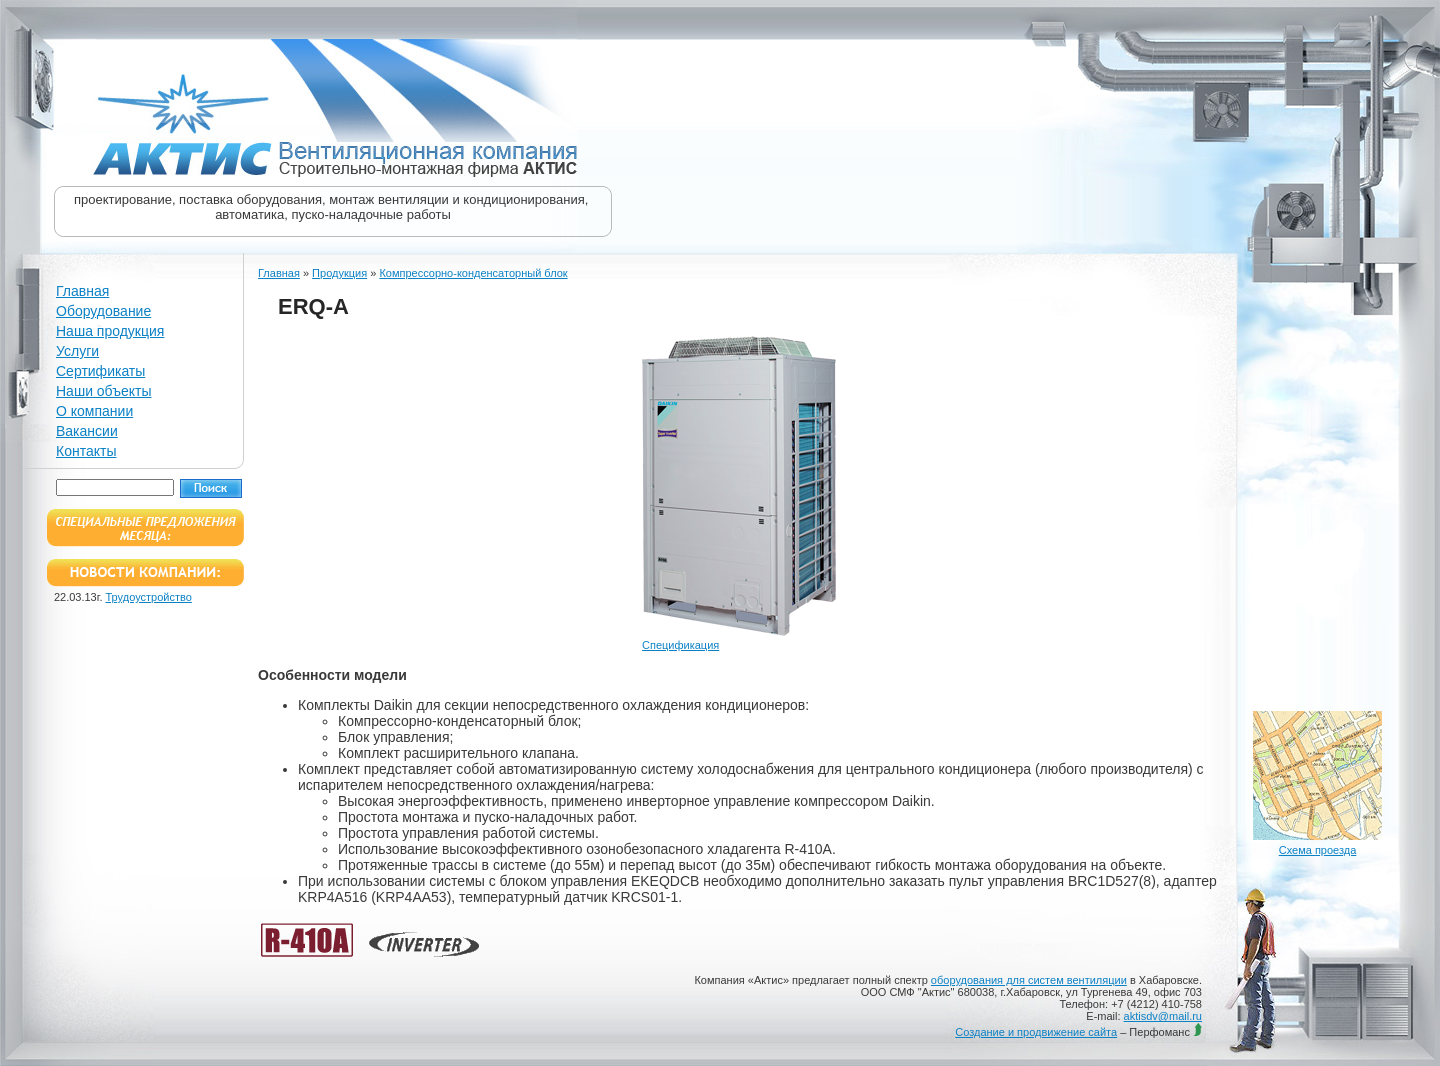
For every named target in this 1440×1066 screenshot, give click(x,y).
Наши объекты (103, 391)
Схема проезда (1318, 850)
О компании (94, 411)
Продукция (339, 273)
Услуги (77, 351)
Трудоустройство (149, 597)
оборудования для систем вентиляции (1029, 980)
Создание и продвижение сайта (1036, 1032)
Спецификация (680, 645)
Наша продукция (110, 331)
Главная (82, 291)
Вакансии (87, 431)
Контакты (86, 451)
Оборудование (103, 311)
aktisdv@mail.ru (1163, 1016)
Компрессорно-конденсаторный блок (473, 273)
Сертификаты (100, 371)
